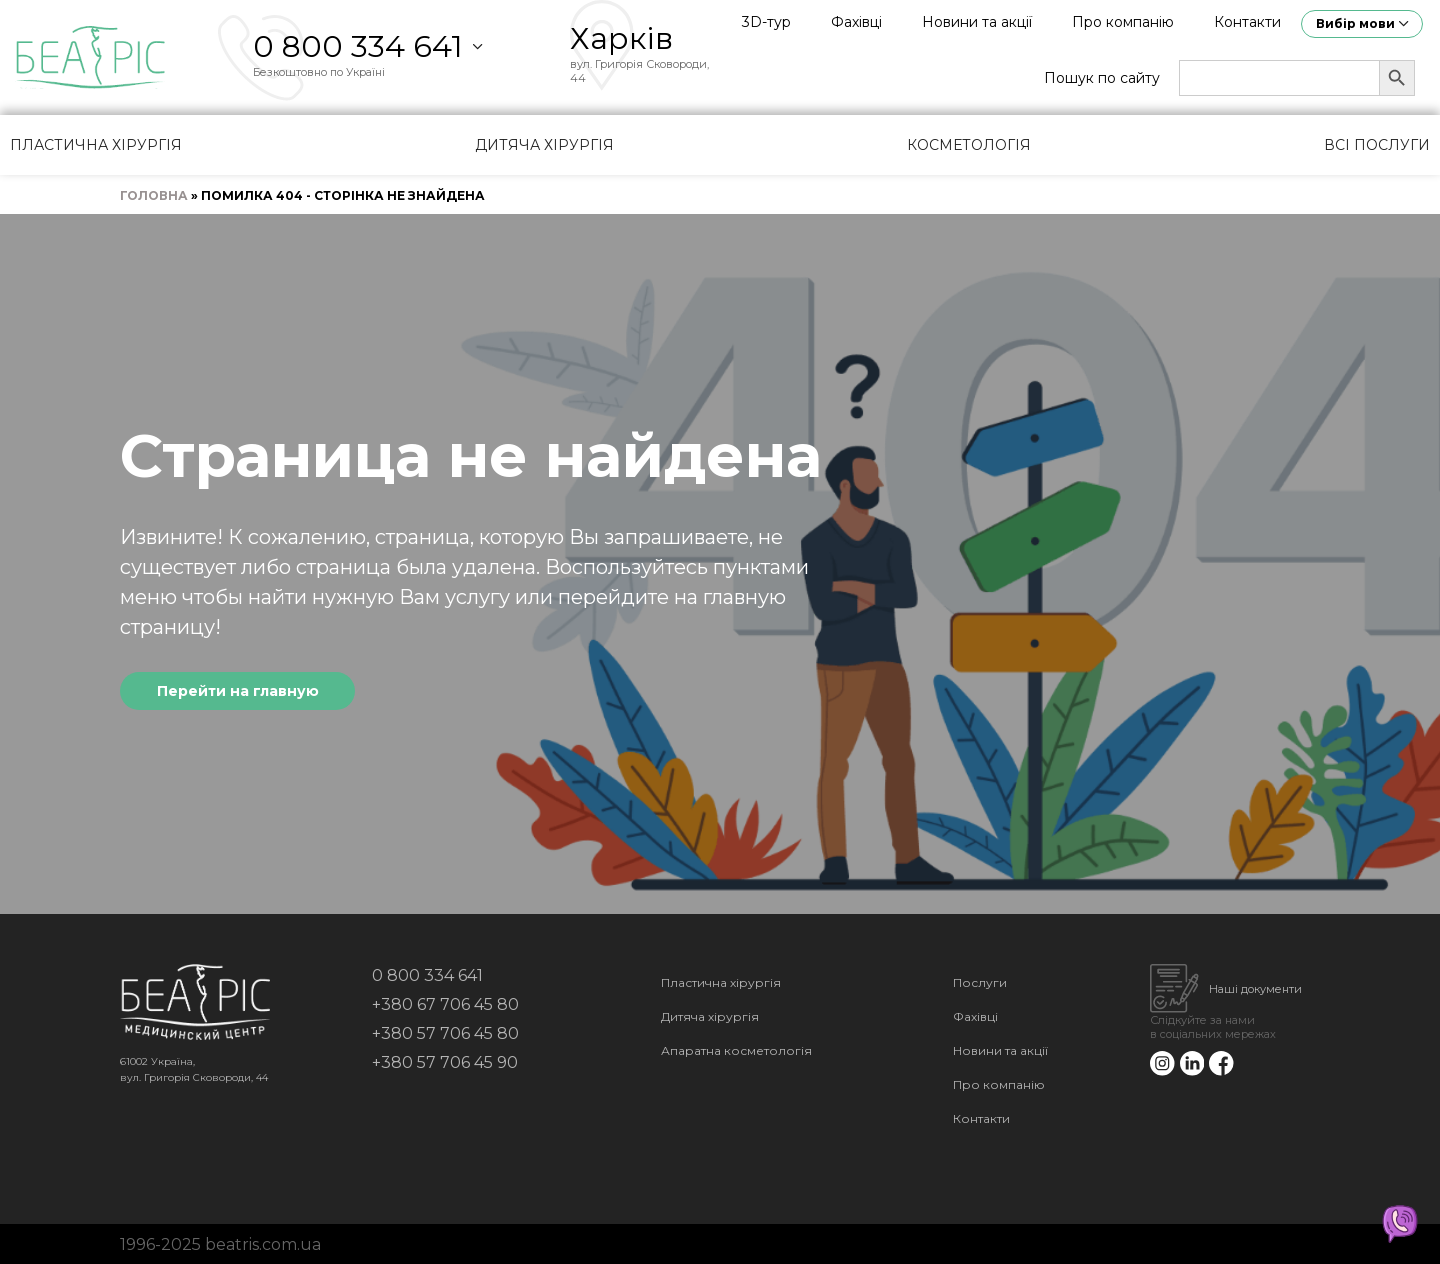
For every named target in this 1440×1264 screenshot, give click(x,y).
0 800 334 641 (358, 46)
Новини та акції (977, 22)
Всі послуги (1377, 145)
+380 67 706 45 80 (445, 1004)
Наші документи (1255, 989)
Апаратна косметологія (736, 1050)
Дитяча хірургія (544, 145)
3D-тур (766, 22)
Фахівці (856, 22)
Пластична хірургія (96, 145)
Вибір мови (1355, 23)
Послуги (980, 982)
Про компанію (1123, 22)
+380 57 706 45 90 (445, 1062)
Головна (154, 195)
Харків (621, 38)
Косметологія (969, 145)
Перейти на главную (238, 691)
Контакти (1247, 22)
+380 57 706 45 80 (445, 1033)
